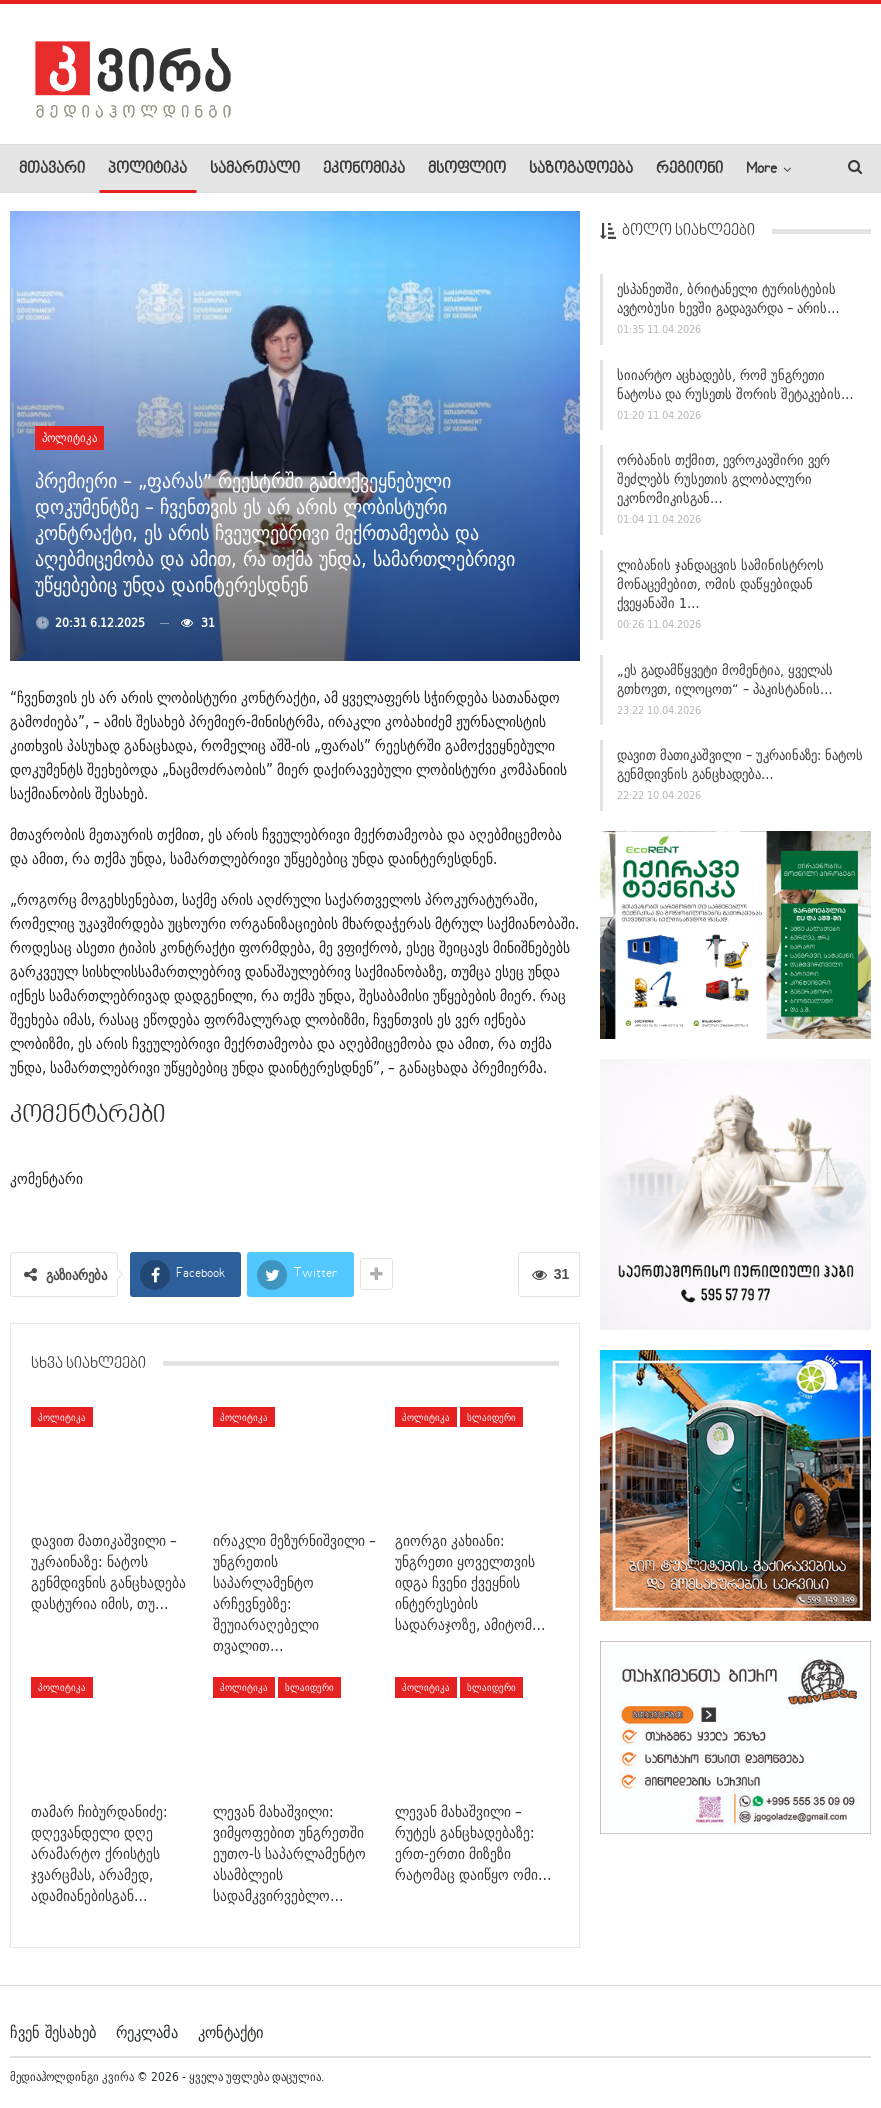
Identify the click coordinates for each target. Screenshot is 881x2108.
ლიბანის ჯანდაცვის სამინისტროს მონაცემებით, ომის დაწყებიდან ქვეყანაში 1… (720, 589)
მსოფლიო (467, 169)
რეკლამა (147, 2032)
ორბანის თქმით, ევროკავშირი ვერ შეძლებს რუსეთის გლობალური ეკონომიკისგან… (723, 484)
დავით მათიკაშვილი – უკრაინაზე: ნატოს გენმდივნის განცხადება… (740, 769)
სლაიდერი (491, 1417)
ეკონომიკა (364, 169)
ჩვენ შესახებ (53, 2032)
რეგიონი (689, 169)
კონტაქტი (230, 2032)
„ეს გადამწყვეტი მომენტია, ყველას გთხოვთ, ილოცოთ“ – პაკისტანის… (725, 683)
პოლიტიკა (147, 169)
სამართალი (255, 169)
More (761, 169)
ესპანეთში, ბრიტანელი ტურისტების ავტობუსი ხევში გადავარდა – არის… (728, 302)
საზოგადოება (581, 169)
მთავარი (52, 169)
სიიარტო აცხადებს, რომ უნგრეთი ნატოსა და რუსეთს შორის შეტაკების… (735, 388)
